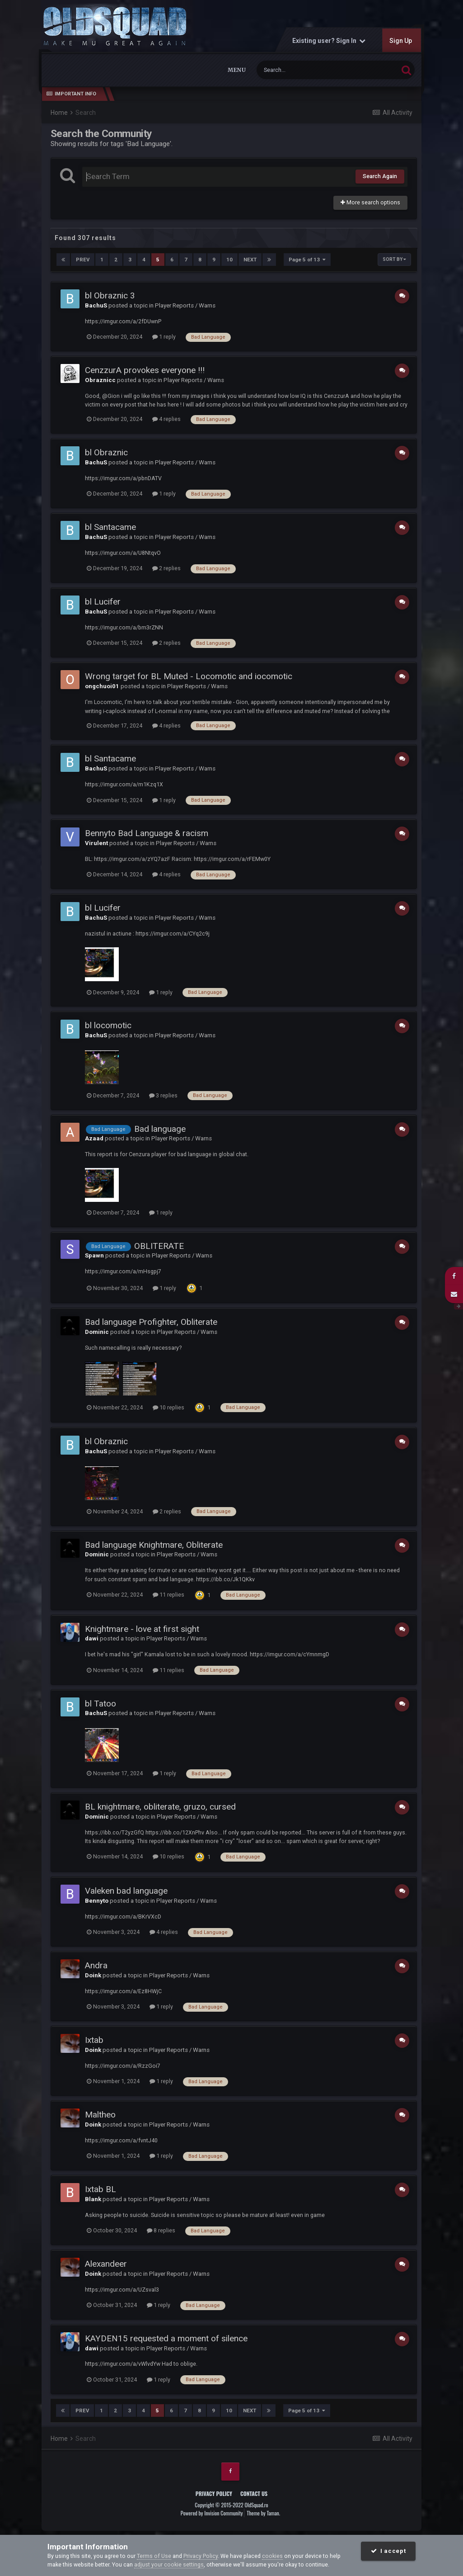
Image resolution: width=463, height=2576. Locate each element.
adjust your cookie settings (169, 2564)
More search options (370, 202)
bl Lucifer (103, 601)
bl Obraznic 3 (110, 295)
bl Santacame (110, 527)
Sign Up (400, 40)
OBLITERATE (159, 1245)
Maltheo (100, 2114)
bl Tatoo (100, 1703)
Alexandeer (106, 2264)
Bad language (160, 1128)
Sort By (394, 259)
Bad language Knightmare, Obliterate (154, 1544)
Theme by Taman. (263, 2513)
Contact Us (253, 2493)
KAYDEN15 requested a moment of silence (166, 2338)
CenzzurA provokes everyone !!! (145, 370)
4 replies (166, 419)
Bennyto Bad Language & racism (146, 833)
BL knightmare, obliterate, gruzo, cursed (160, 1806)
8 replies (161, 2230)
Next (250, 259)
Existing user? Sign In (328, 40)
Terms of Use (154, 2555)
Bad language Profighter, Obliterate (151, 1322)
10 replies (168, 1407)
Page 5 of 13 (307, 259)
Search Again (380, 176)
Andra (96, 1965)
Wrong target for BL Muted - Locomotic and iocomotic (188, 676)
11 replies (168, 1594)
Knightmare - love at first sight (142, 1628)
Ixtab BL (100, 2189)
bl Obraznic (106, 452)
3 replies (163, 1095)
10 (229, 259)
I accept (388, 2551)
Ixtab (94, 2040)
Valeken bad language (126, 1891)
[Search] (305, 70)
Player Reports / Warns (185, 305)
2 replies (166, 568)
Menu (237, 69)
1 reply (164, 336)
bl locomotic (108, 1025)
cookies (272, 2555)
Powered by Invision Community (212, 2513)
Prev (82, 259)
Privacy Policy (214, 2493)
